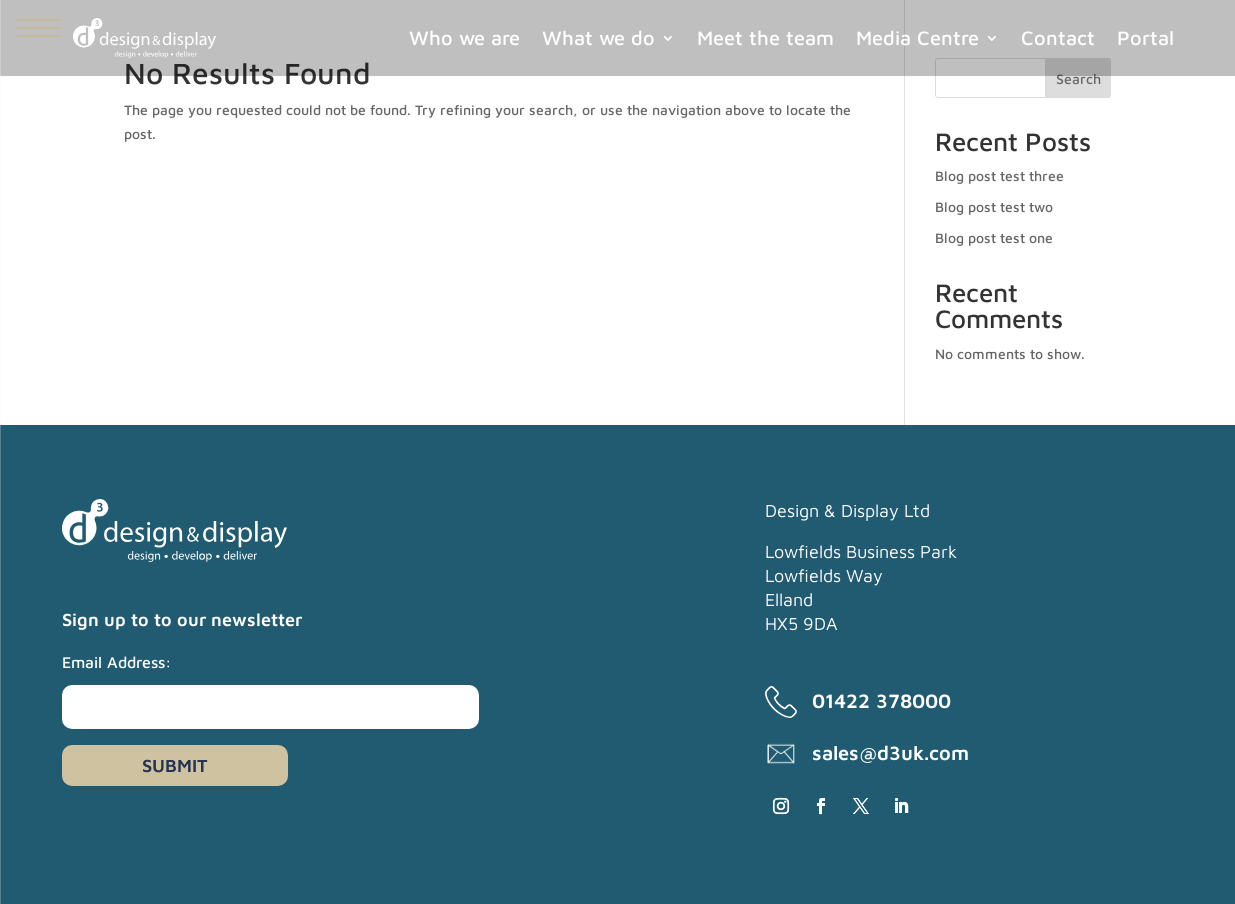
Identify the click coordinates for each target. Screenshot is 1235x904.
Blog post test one (994, 237)
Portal (1145, 37)
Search (1078, 78)
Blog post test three (999, 175)
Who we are (464, 37)
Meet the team (765, 37)
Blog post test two (994, 206)
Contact (1058, 37)
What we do (598, 37)
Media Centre (917, 37)
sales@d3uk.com (890, 752)
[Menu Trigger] (39, 27)
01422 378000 (881, 700)
